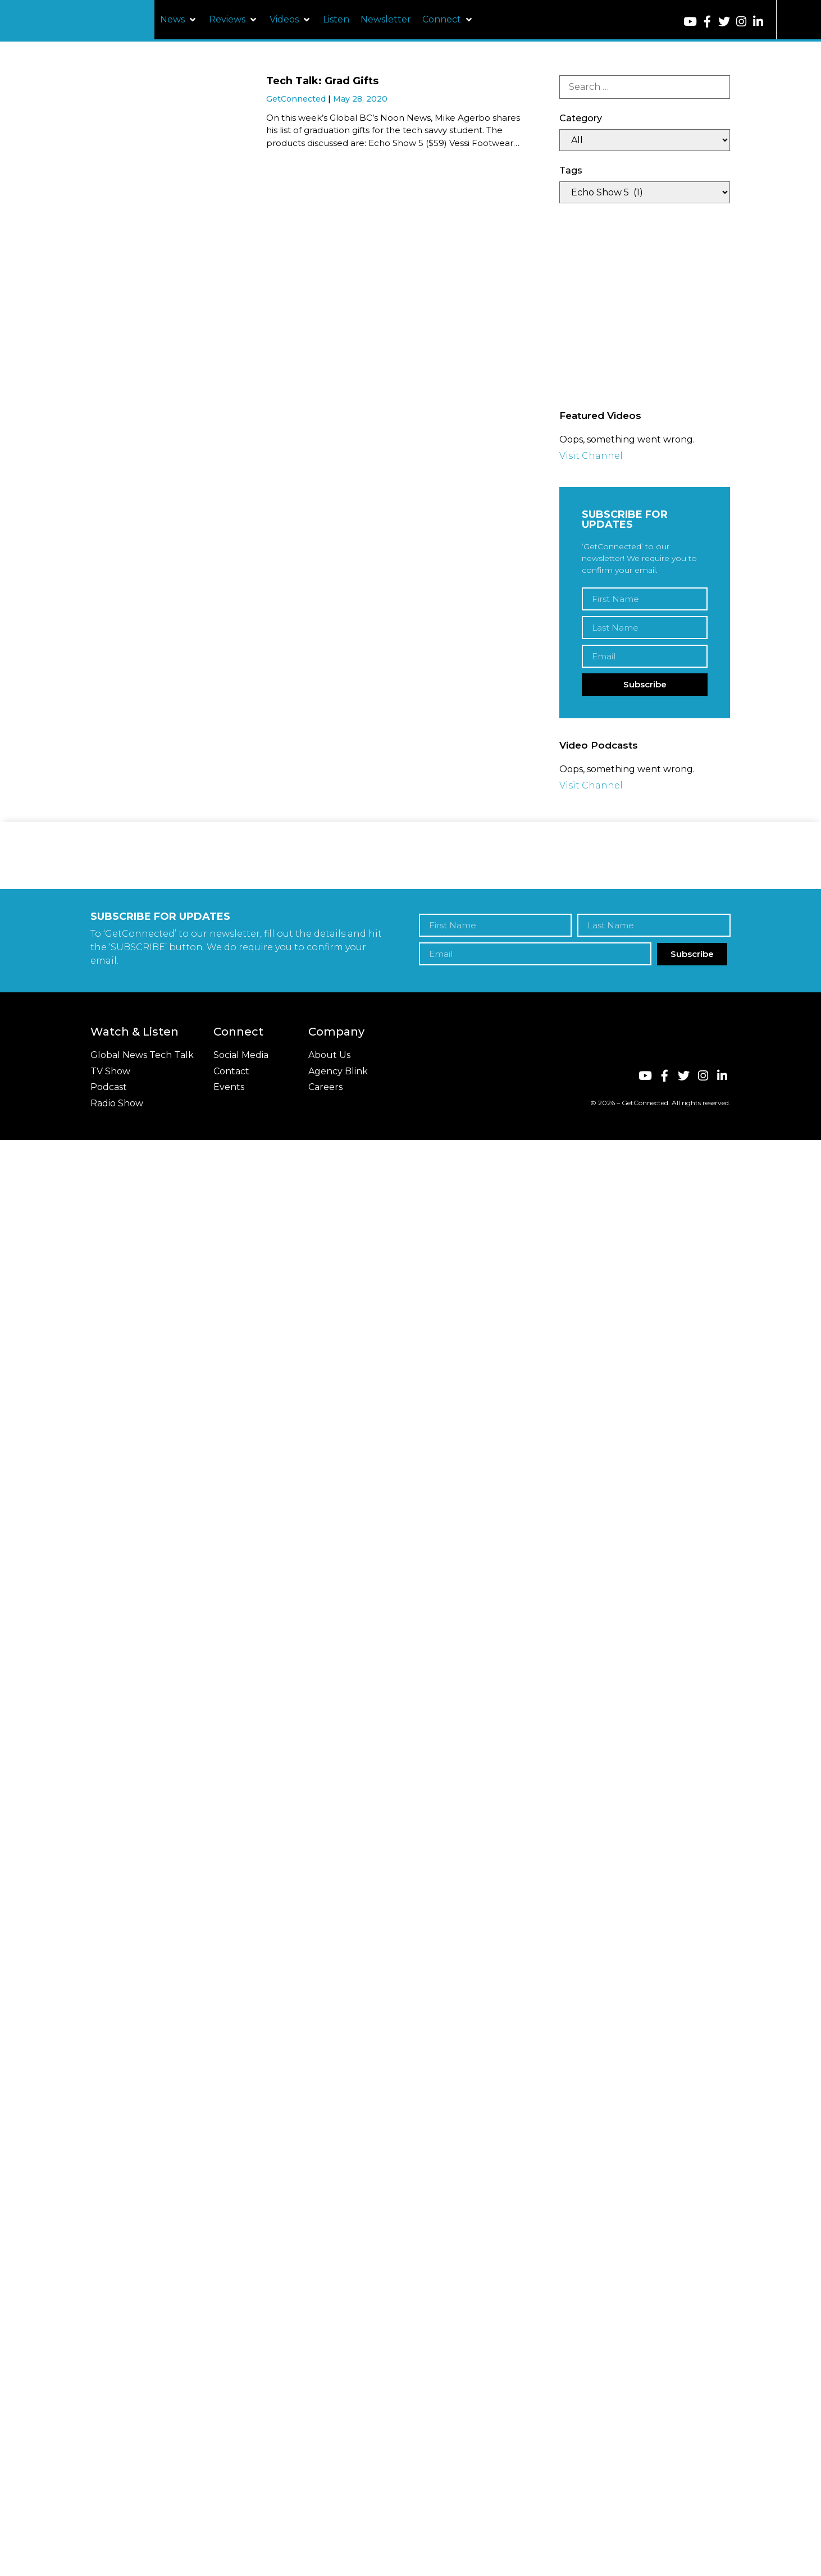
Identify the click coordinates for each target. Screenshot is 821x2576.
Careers (325, 1087)
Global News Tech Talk (142, 1055)
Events (228, 1087)
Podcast (108, 1087)
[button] (178, 20)
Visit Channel (591, 455)
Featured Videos (600, 415)
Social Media (240, 1055)
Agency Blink (338, 1071)
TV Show (110, 1071)
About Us (329, 1055)
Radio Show (116, 1103)
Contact (231, 1071)
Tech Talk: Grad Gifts (322, 81)
